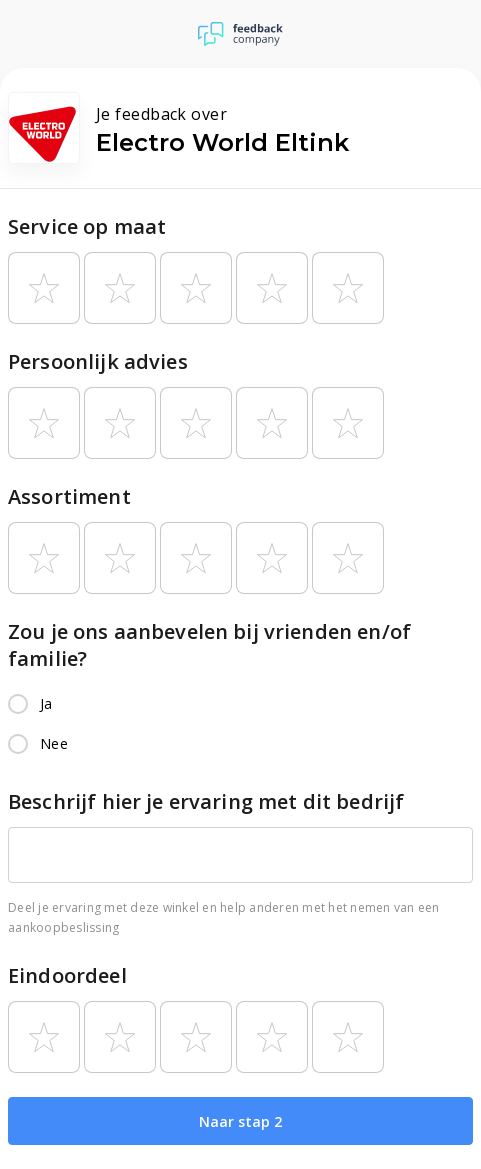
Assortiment (69, 496)
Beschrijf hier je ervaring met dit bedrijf (206, 801)
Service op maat (87, 226)
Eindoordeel (67, 975)
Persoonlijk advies (98, 361)
